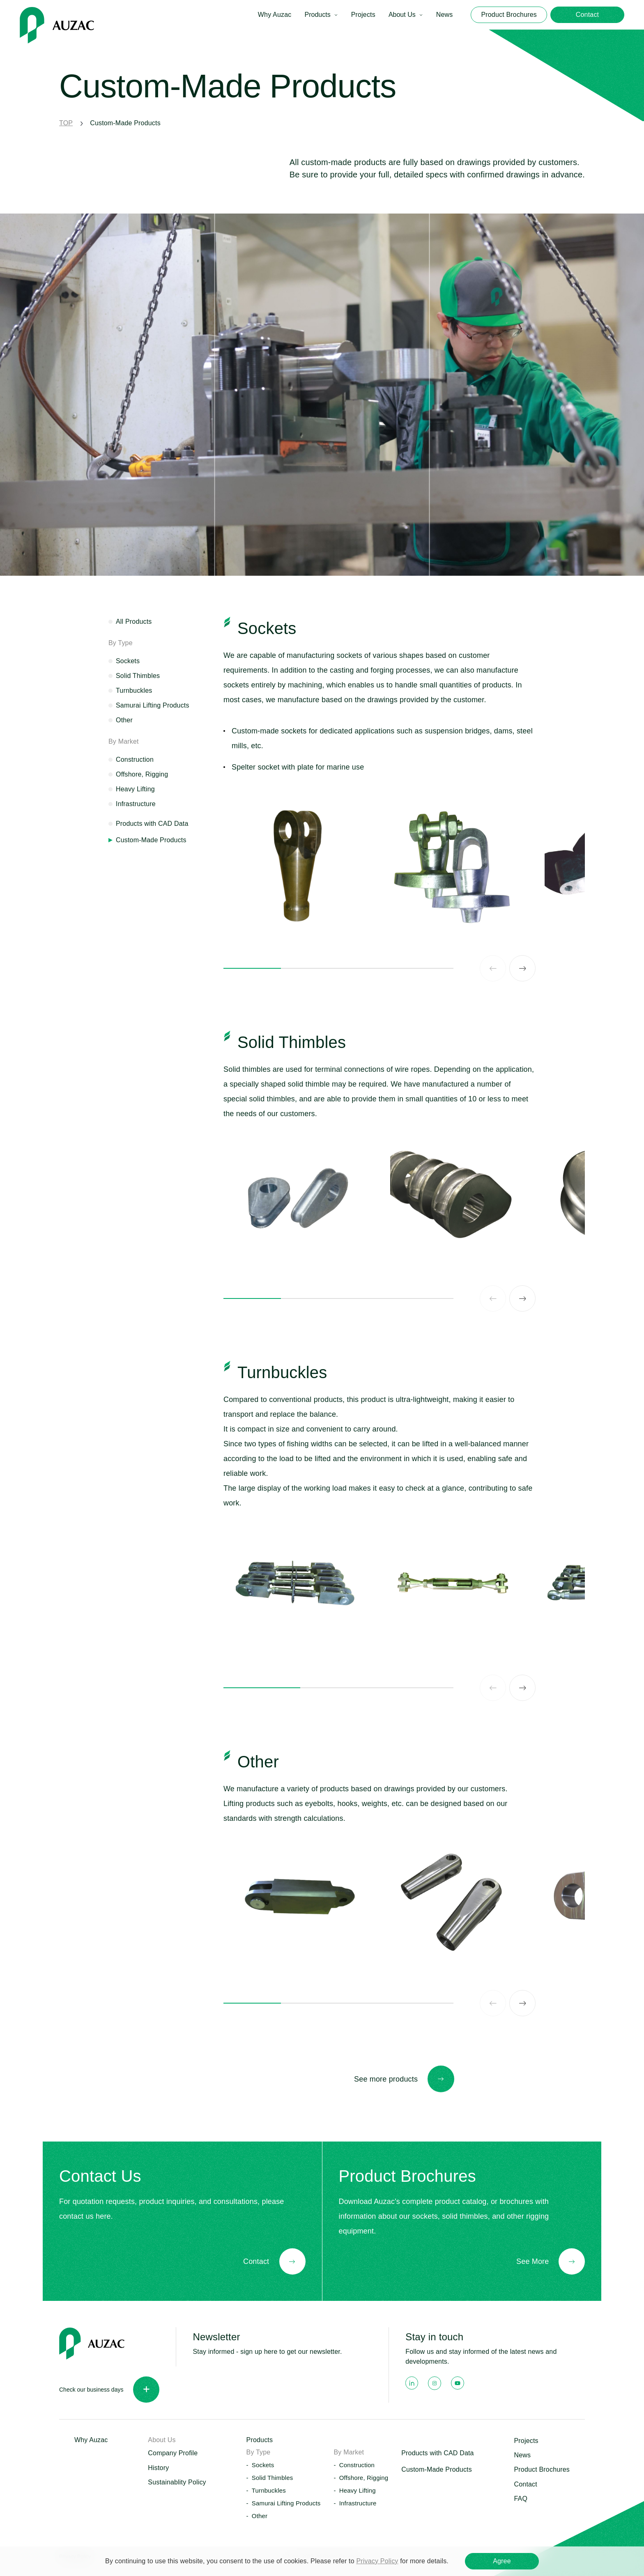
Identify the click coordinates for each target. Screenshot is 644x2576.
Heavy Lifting (135, 789)
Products (317, 14)
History (158, 2467)
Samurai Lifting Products (152, 705)
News (444, 14)
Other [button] (259, 2516)
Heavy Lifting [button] (357, 2490)
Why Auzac (275, 14)
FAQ (520, 2498)
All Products (134, 621)
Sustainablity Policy (177, 2482)
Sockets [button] (263, 2465)
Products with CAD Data (152, 823)
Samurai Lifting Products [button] (286, 2503)
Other (124, 720)
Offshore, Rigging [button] (364, 2478)
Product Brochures (542, 2469)
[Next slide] (522, 968)
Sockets (128, 660)
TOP (66, 122)
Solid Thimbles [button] (272, 2478)
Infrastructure (136, 803)
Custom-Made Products (436, 2469)
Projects (363, 14)
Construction (135, 759)
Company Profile (173, 2453)
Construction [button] (357, 2465)
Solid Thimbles (138, 675)
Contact (525, 2484)
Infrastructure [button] (358, 2503)
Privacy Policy (377, 2561)
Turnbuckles (134, 690)
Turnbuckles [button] (269, 2490)
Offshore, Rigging (142, 774)
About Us (402, 14)
